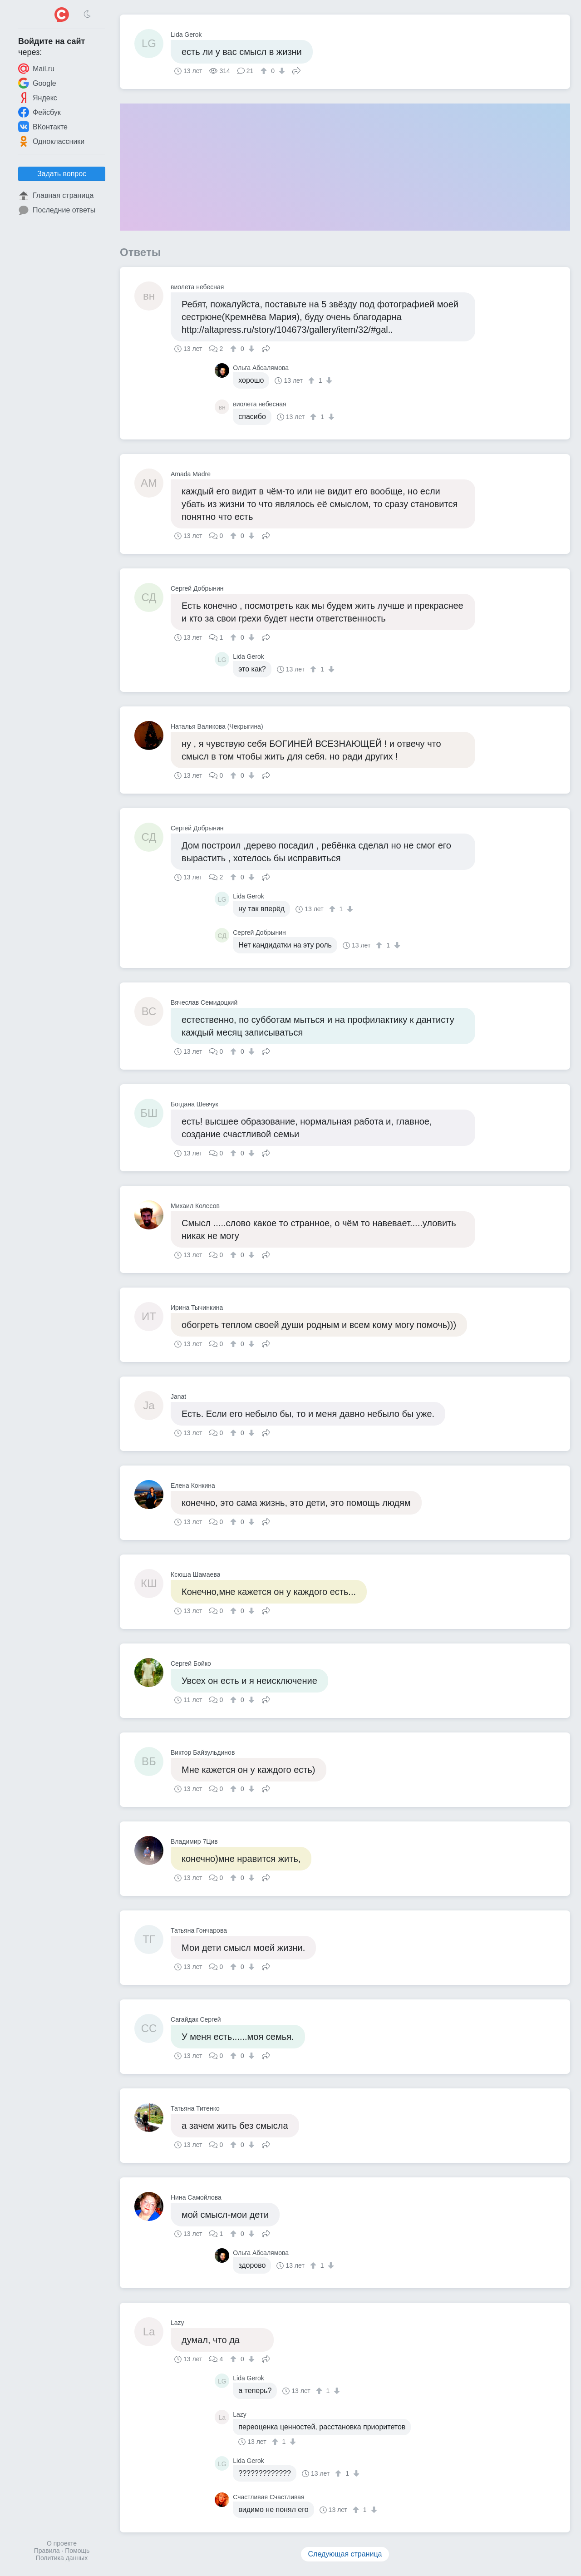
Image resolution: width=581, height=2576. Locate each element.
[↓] (280, 70)
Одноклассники (51, 141)
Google (37, 83)
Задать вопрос (61, 174)
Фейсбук (39, 112)
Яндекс (37, 97)
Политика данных (62, 2557)
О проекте (62, 2543)
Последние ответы (56, 210)
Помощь (77, 2550)
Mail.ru (36, 68)
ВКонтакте (43, 126)
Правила (47, 2550)
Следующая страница (345, 2554)
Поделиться (296, 69)
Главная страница (56, 195)
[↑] (265, 70)
